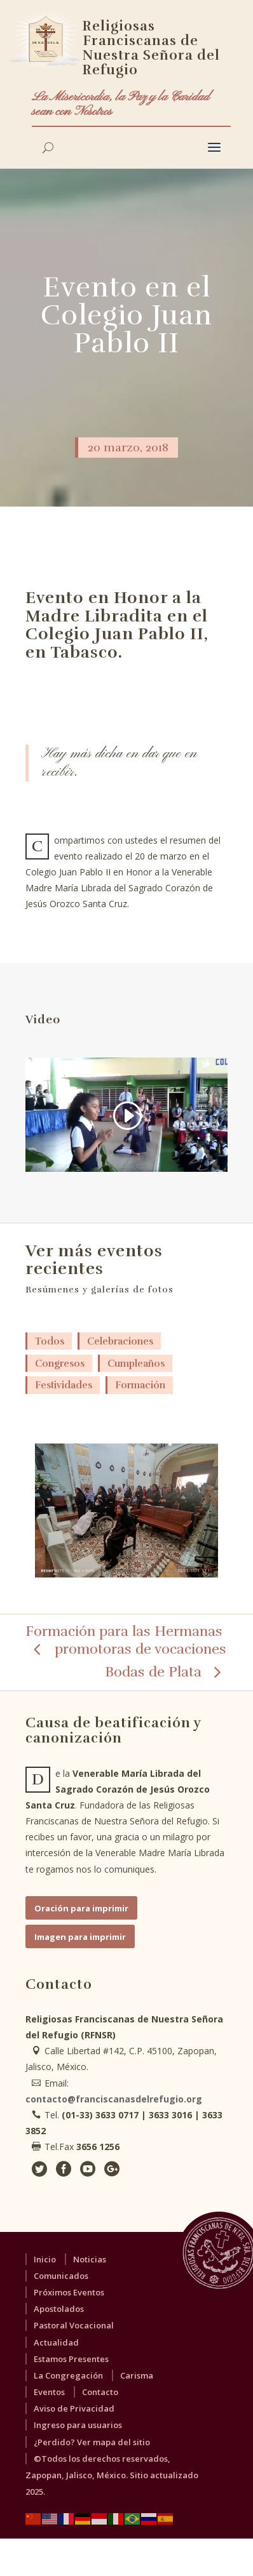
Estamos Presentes (71, 2359)
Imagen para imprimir (80, 1936)
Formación (140, 1385)
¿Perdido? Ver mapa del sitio (92, 2442)
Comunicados (61, 2275)
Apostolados (59, 2308)
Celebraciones (120, 1341)
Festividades (63, 1385)
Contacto (100, 2392)
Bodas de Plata (153, 1671)
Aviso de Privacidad (74, 2408)
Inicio (45, 2259)
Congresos (60, 1363)
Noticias (89, 2259)
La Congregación (68, 2375)
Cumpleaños (136, 1363)
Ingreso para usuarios (78, 2425)
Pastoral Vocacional (74, 2325)
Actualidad (56, 2342)
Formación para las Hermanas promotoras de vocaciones (125, 1640)
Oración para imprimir (81, 1908)
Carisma (136, 2375)
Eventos (49, 2392)
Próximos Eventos (69, 2292)
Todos (49, 1341)
